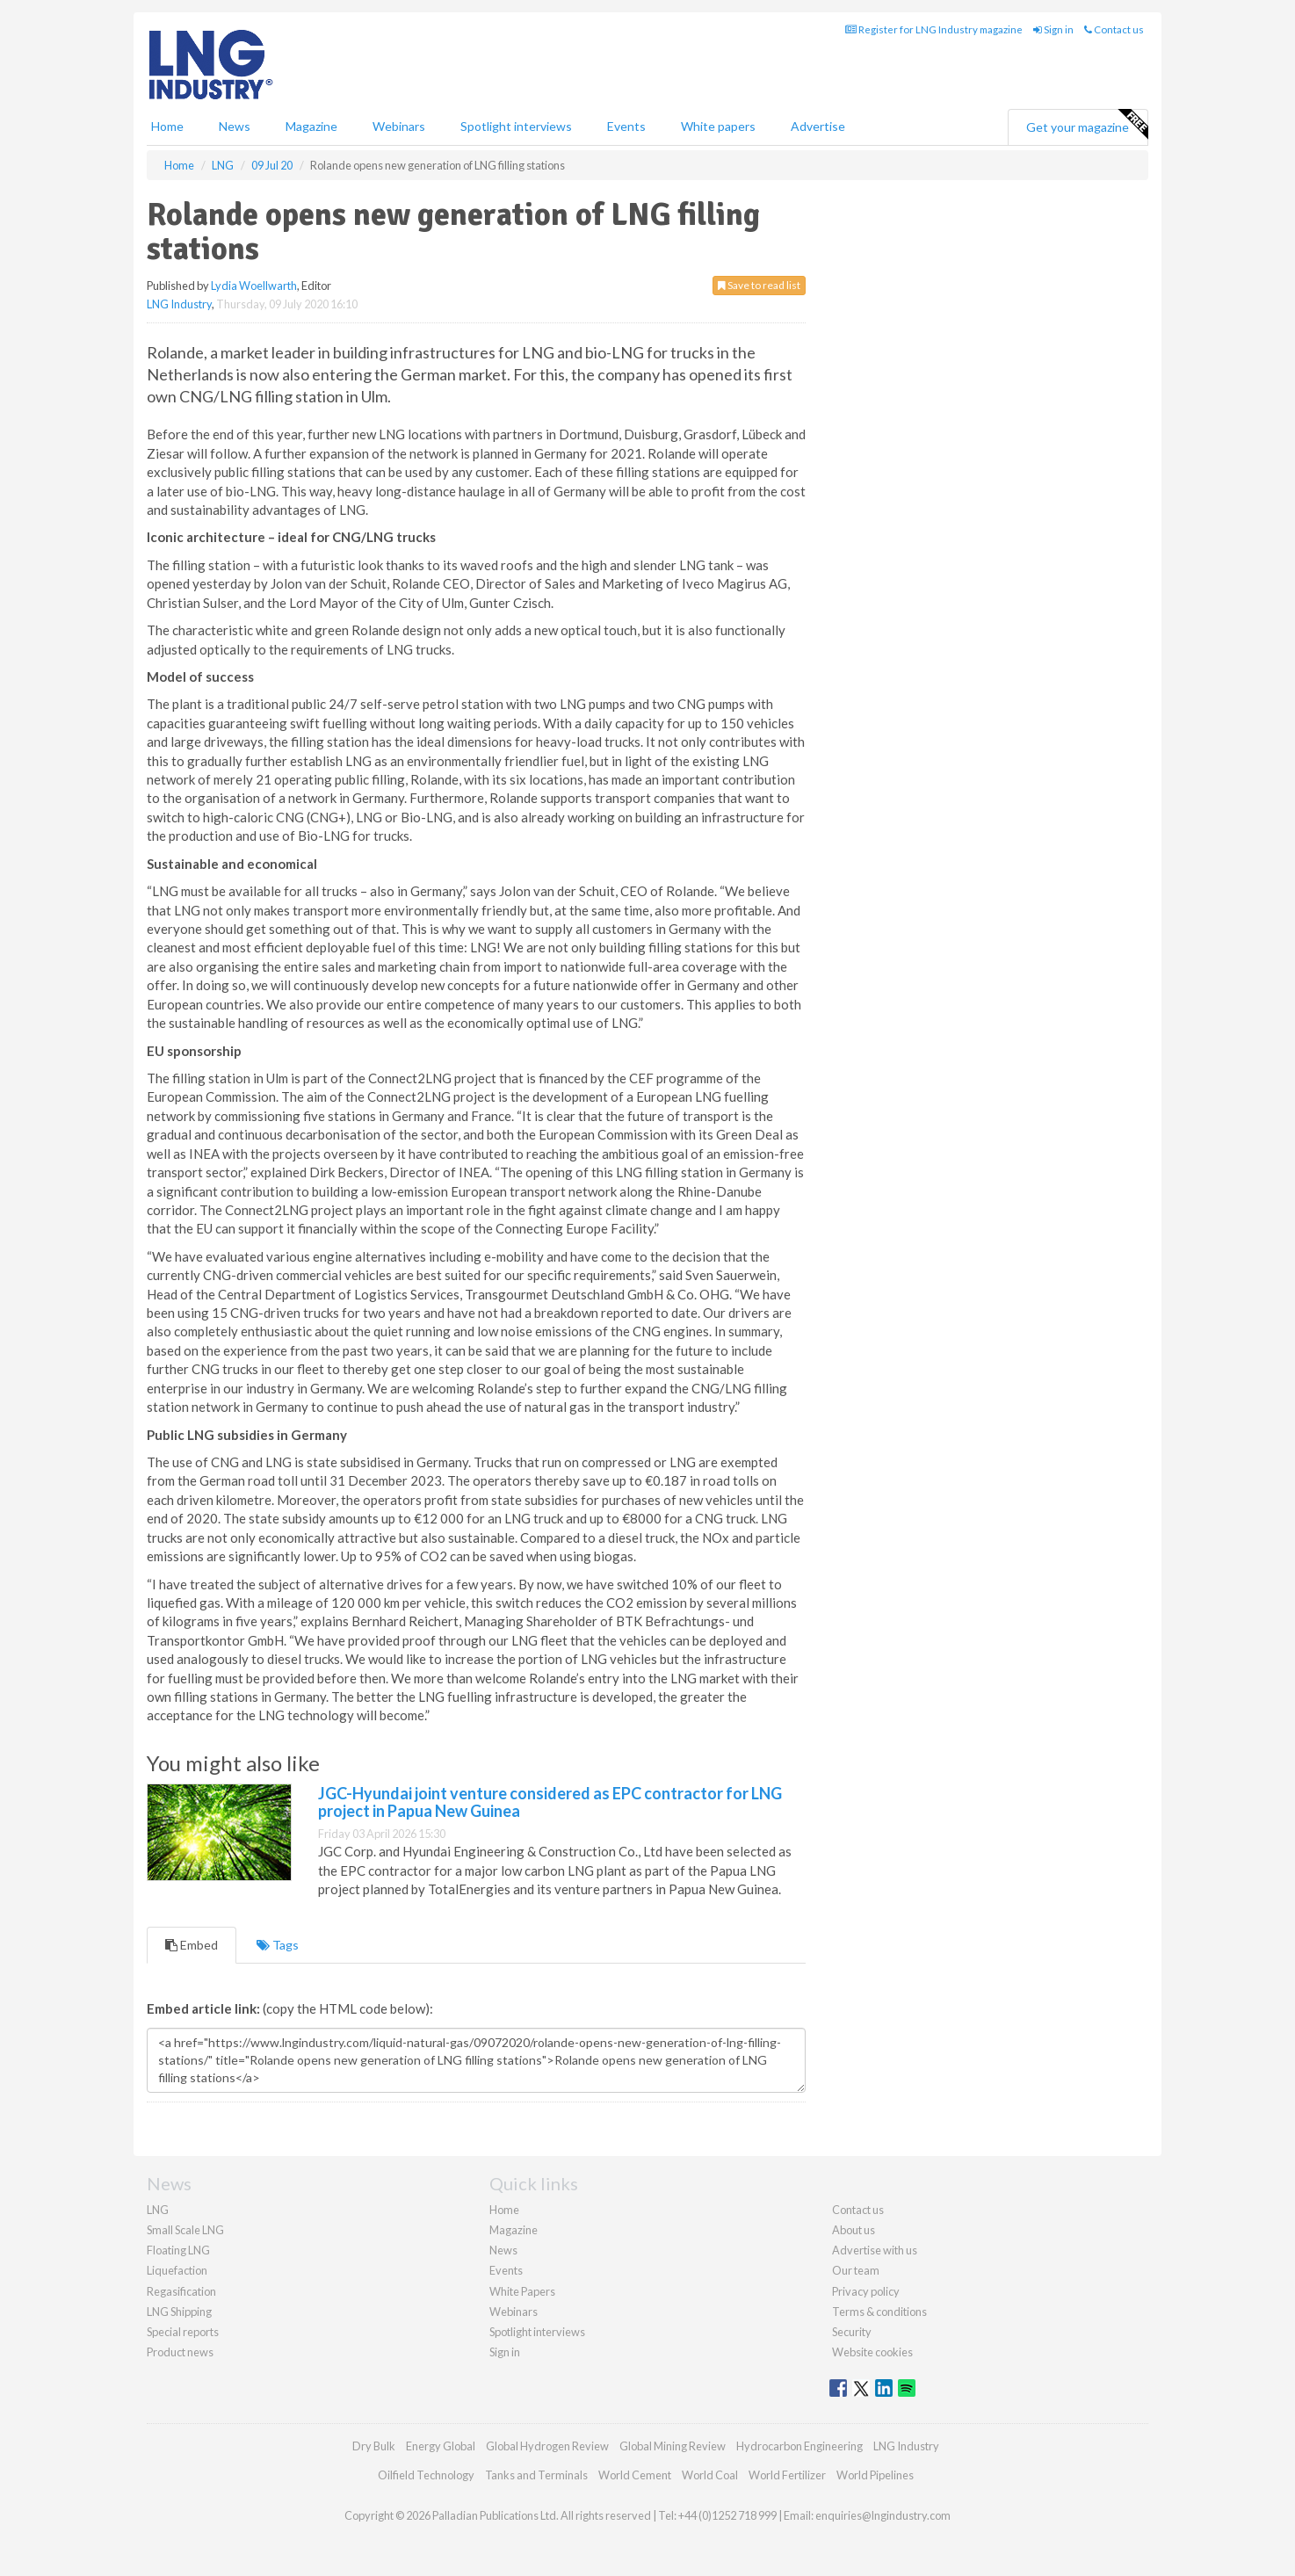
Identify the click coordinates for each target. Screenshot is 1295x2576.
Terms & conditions (879, 2312)
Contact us (1114, 29)
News (503, 2250)
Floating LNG (178, 2250)
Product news (180, 2352)
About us (853, 2230)
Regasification (181, 2291)
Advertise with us (874, 2250)
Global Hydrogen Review (547, 2446)
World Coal (710, 2475)
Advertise (818, 126)
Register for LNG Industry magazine (934, 29)
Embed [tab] (191, 1944)
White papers (718, 126)
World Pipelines (875, 2475)
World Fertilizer (787, 2475)
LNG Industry (179, 304)
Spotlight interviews (516, 126)
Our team (855, 2270)
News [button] (234, 126)
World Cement (634, 2475)
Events (626, 126)
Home (167, 126)
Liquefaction (177, 2270)
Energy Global (440, 2446)
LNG (158, 2210)
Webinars (399, 126)
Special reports (183, 2332)
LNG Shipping (179, 2312)
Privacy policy (866, 2291)
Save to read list (759, 285)
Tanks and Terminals (536, 2475)
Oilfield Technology (426, 2475)
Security (852, 2332)
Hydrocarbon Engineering (799, 2446)
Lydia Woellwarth (254, 286)
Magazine (311, 126)
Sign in (1053, 29)
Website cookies (872, 2352)
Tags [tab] (278, 1944)
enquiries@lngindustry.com (883, 2515)
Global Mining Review (672, 2446)
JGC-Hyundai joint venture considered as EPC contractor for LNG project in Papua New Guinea (550, 1802)
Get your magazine (1086, 125)
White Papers (522, 2291)
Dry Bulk (373, 2446)
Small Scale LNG (185, 2230)
